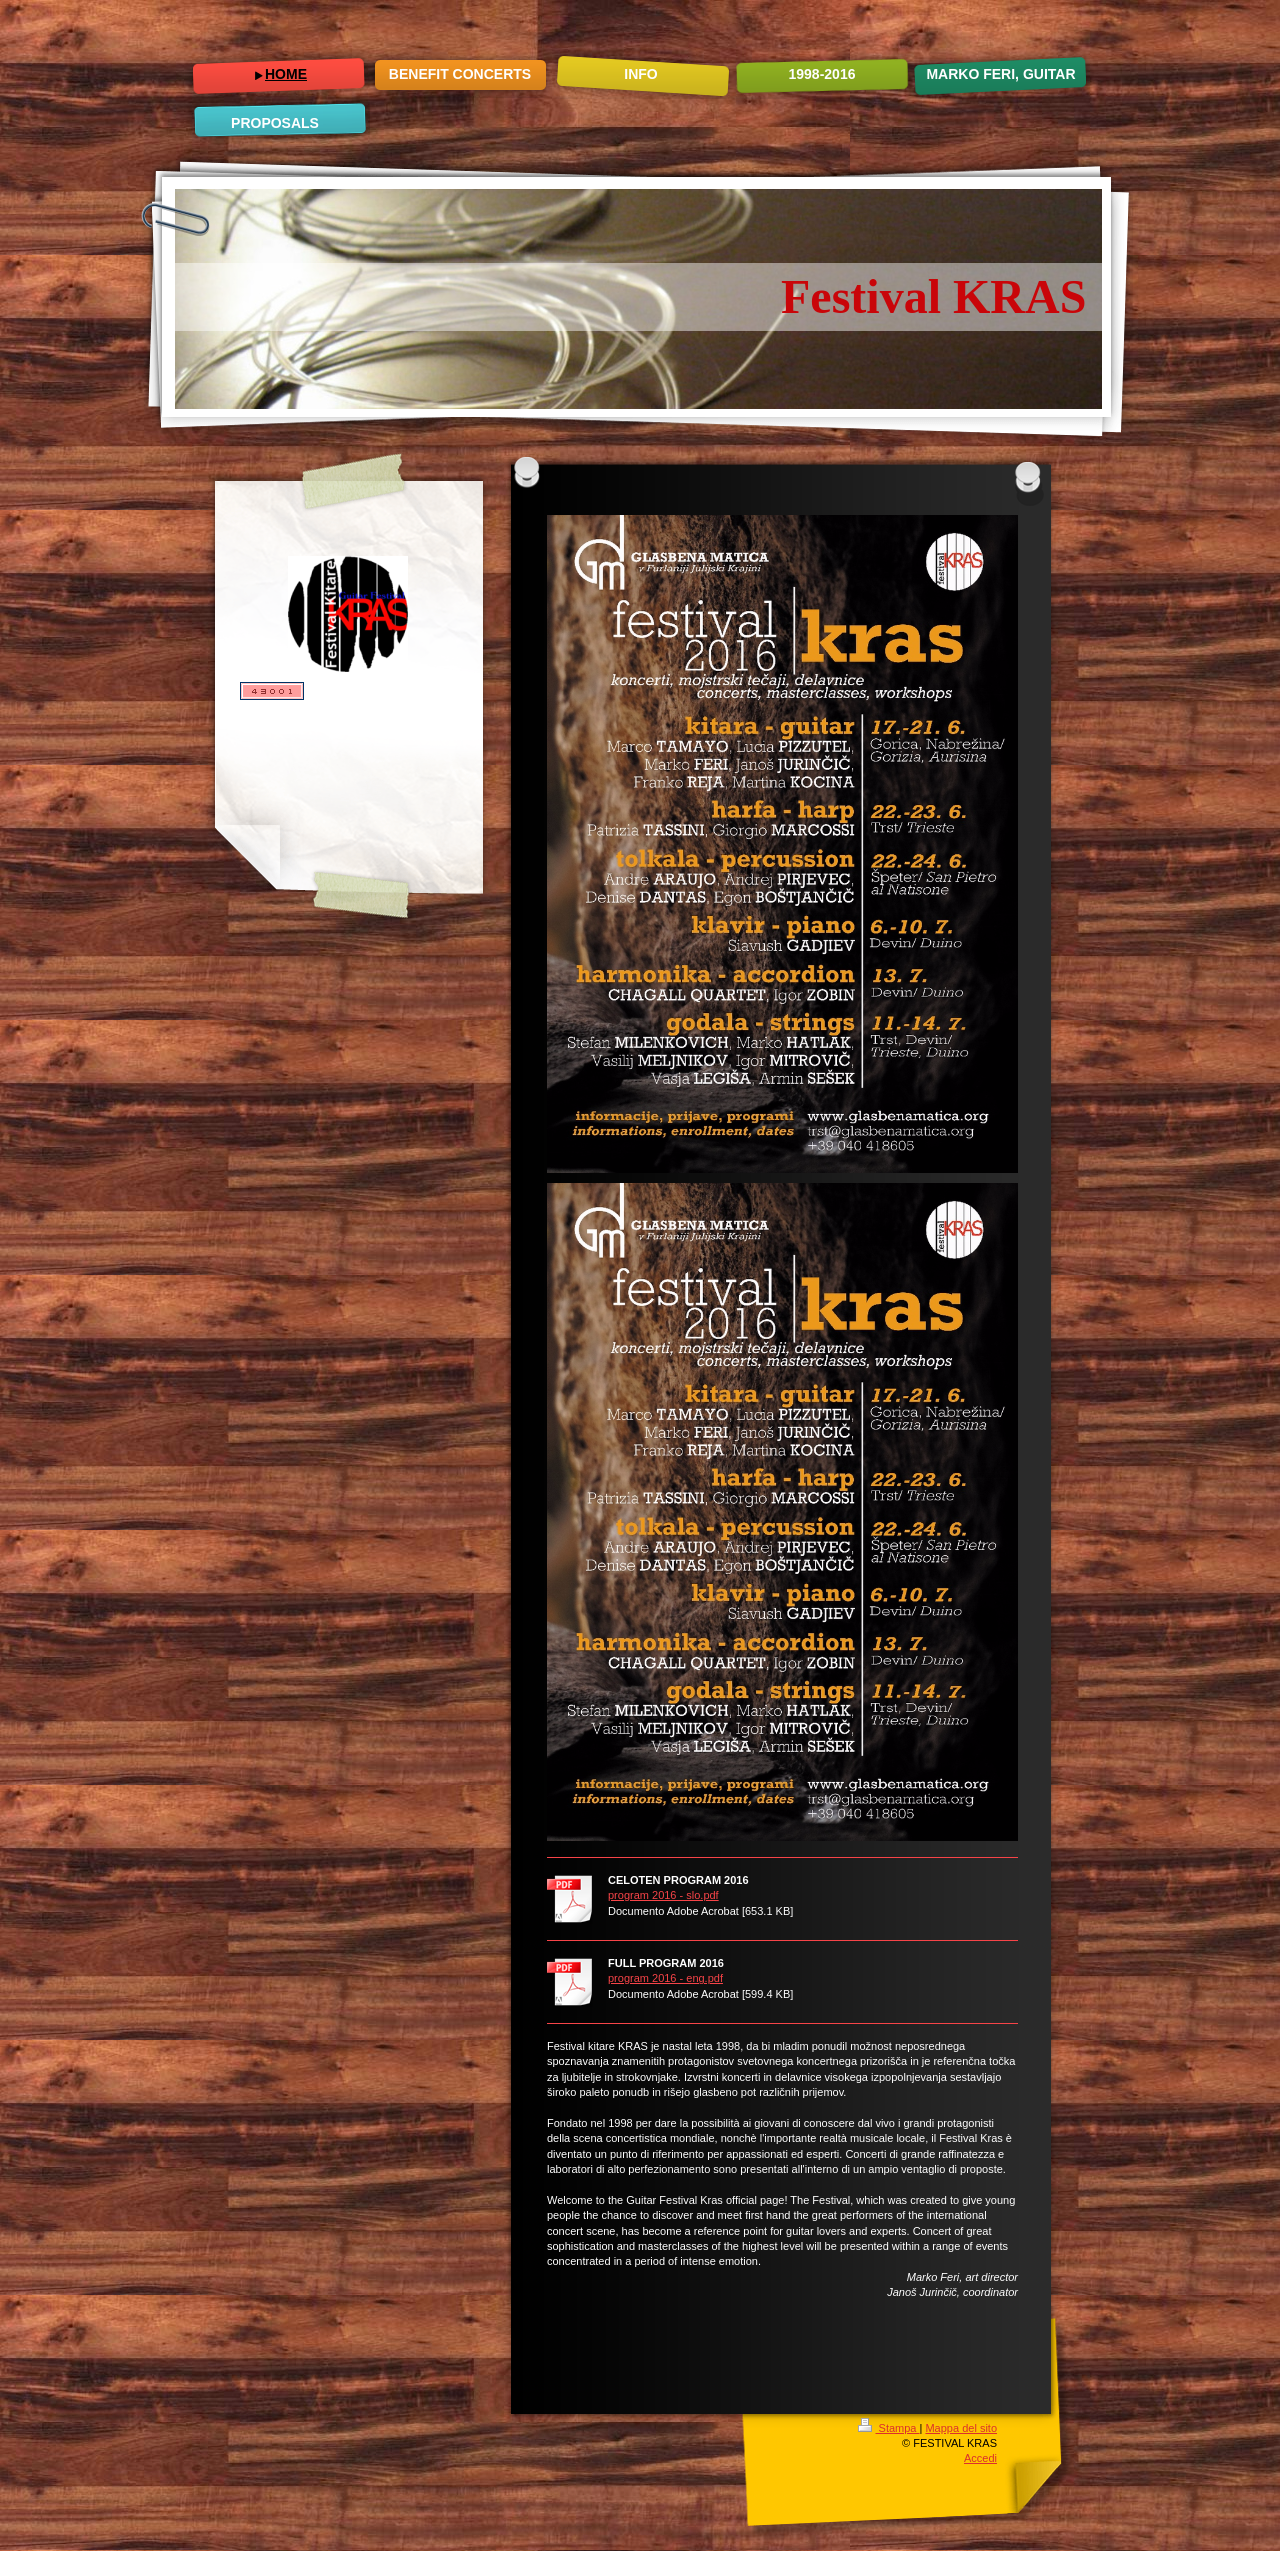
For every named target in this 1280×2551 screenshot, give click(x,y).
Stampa (889, 2428)
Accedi (980, 2458)
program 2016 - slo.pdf (663, 1895)
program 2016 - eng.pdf (665, 1978)
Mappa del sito (961, 2428)
